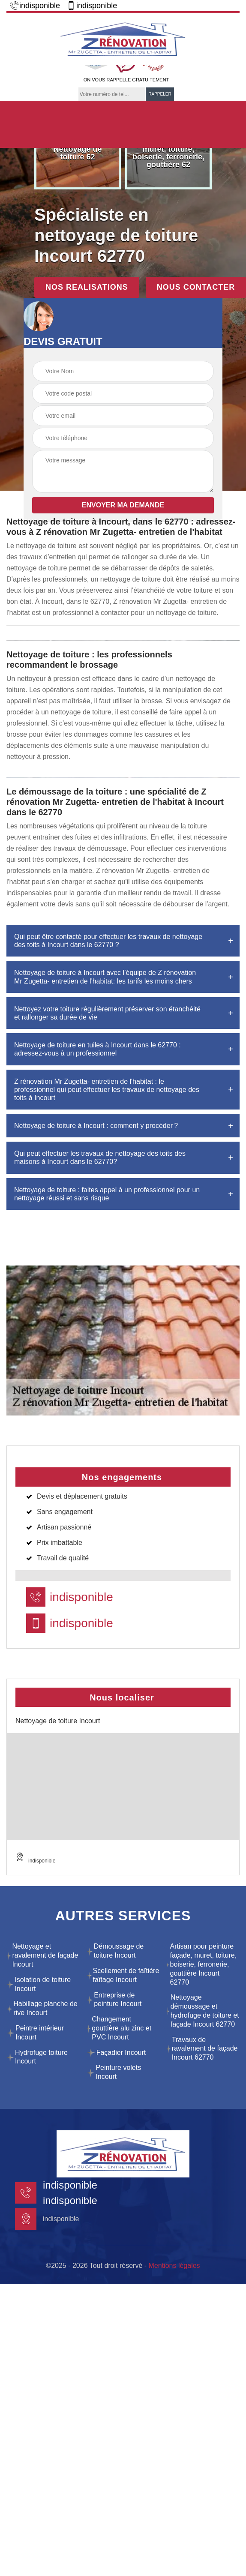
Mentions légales (174, 2265)
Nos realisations (86, 287)
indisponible (35, 5)
